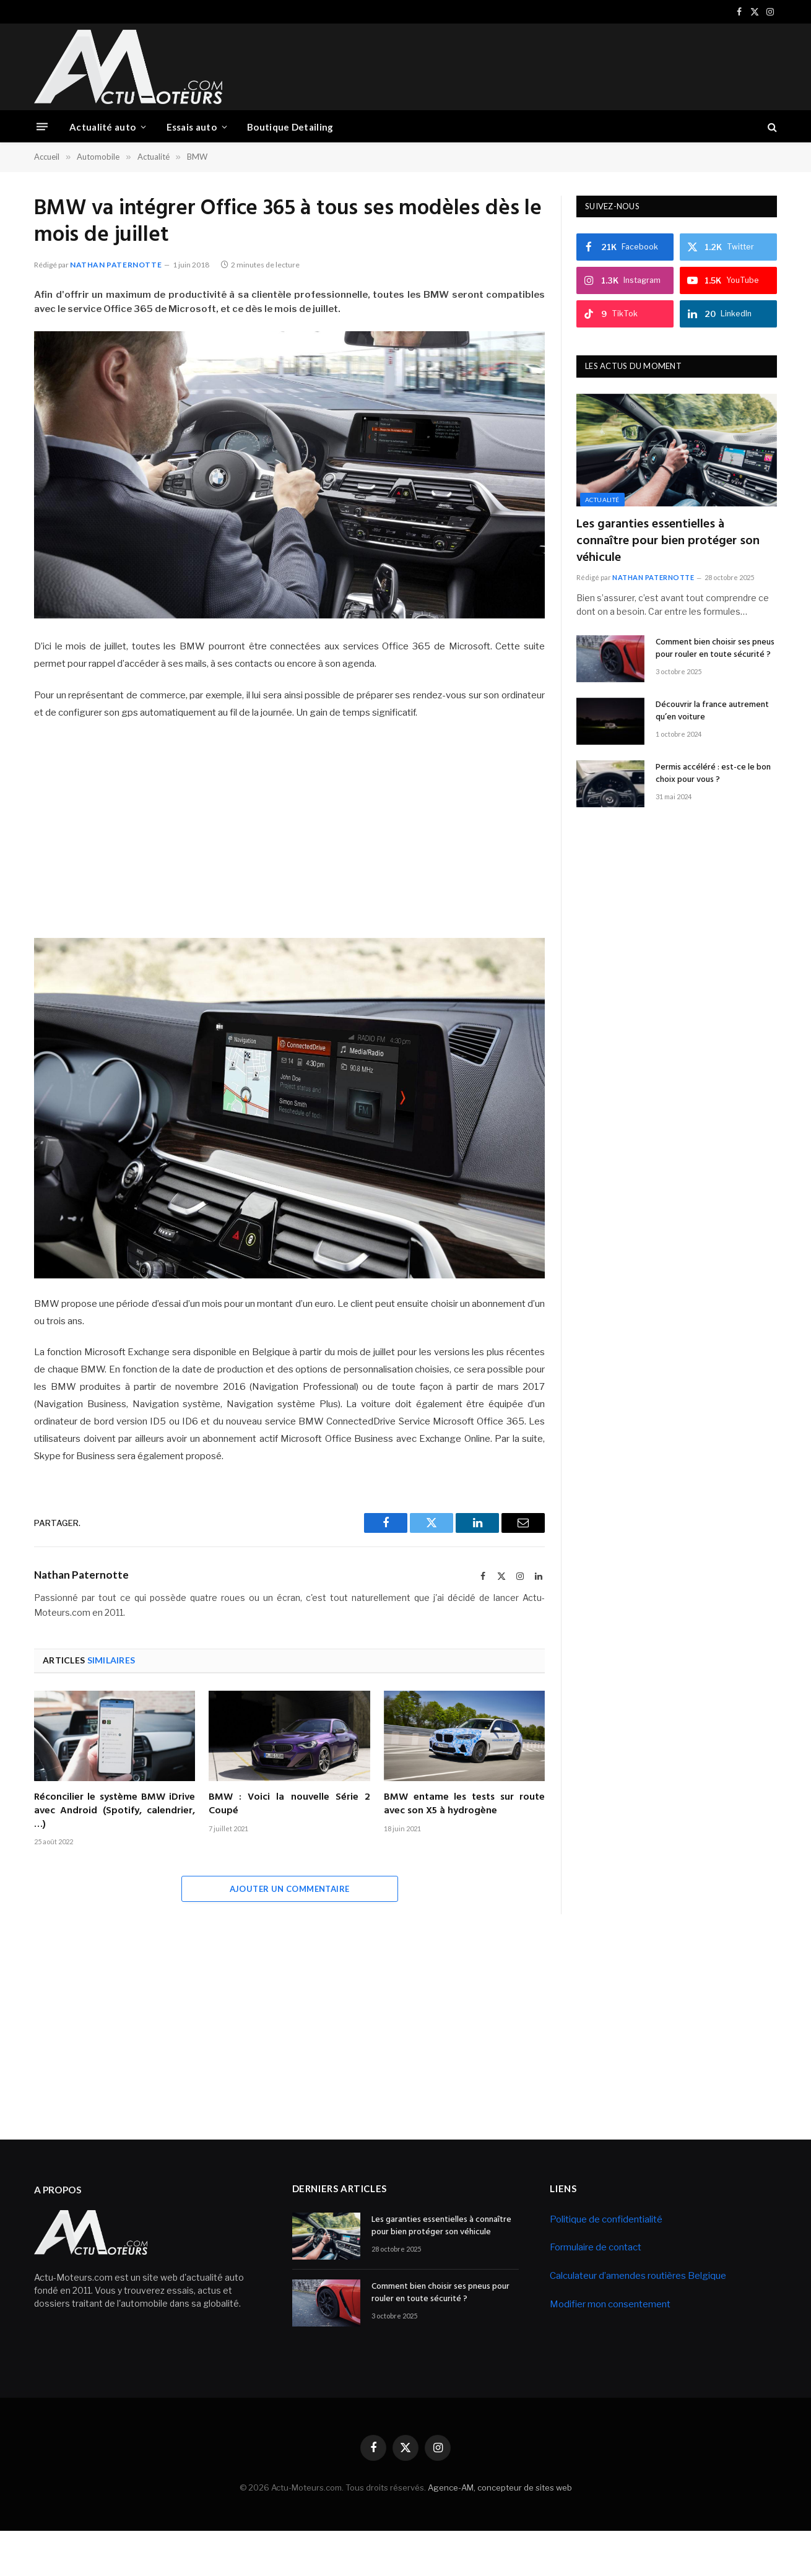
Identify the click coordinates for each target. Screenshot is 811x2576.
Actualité (602, 499)
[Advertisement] (551, 65)
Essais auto (192, 126)
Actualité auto (102, 126)
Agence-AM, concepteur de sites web (500, 2487)
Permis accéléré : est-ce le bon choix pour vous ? (713, 773)
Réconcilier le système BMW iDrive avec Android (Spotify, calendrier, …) (114, 1811)
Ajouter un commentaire (290, 1889)
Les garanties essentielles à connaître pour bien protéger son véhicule (668, 541)
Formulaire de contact (595, 2247)
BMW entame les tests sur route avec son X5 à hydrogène (464, 1804)
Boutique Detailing (290, 126)
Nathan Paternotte (116, 264)
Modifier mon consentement (610, 2304)
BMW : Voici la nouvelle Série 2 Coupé (289, 1804)
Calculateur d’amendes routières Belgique (638, 2275)
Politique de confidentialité (606, 2219)
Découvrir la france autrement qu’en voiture (712, 711)
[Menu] (42, 126)
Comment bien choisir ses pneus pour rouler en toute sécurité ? (715, 648)
